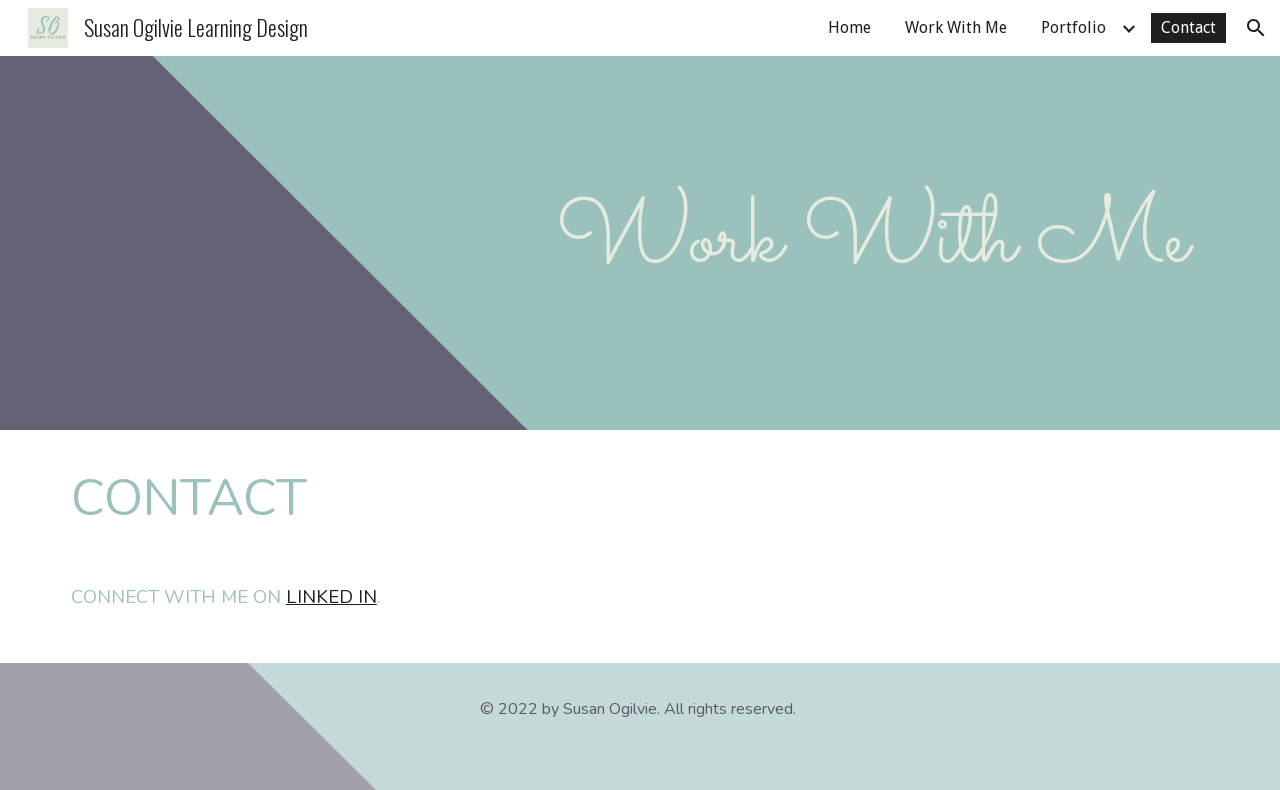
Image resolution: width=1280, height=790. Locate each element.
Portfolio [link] (1073, 27)
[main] (640, 243)
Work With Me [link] (956, 27)
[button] (1256, 28)
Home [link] (849, 27)
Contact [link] (1188, 27)
